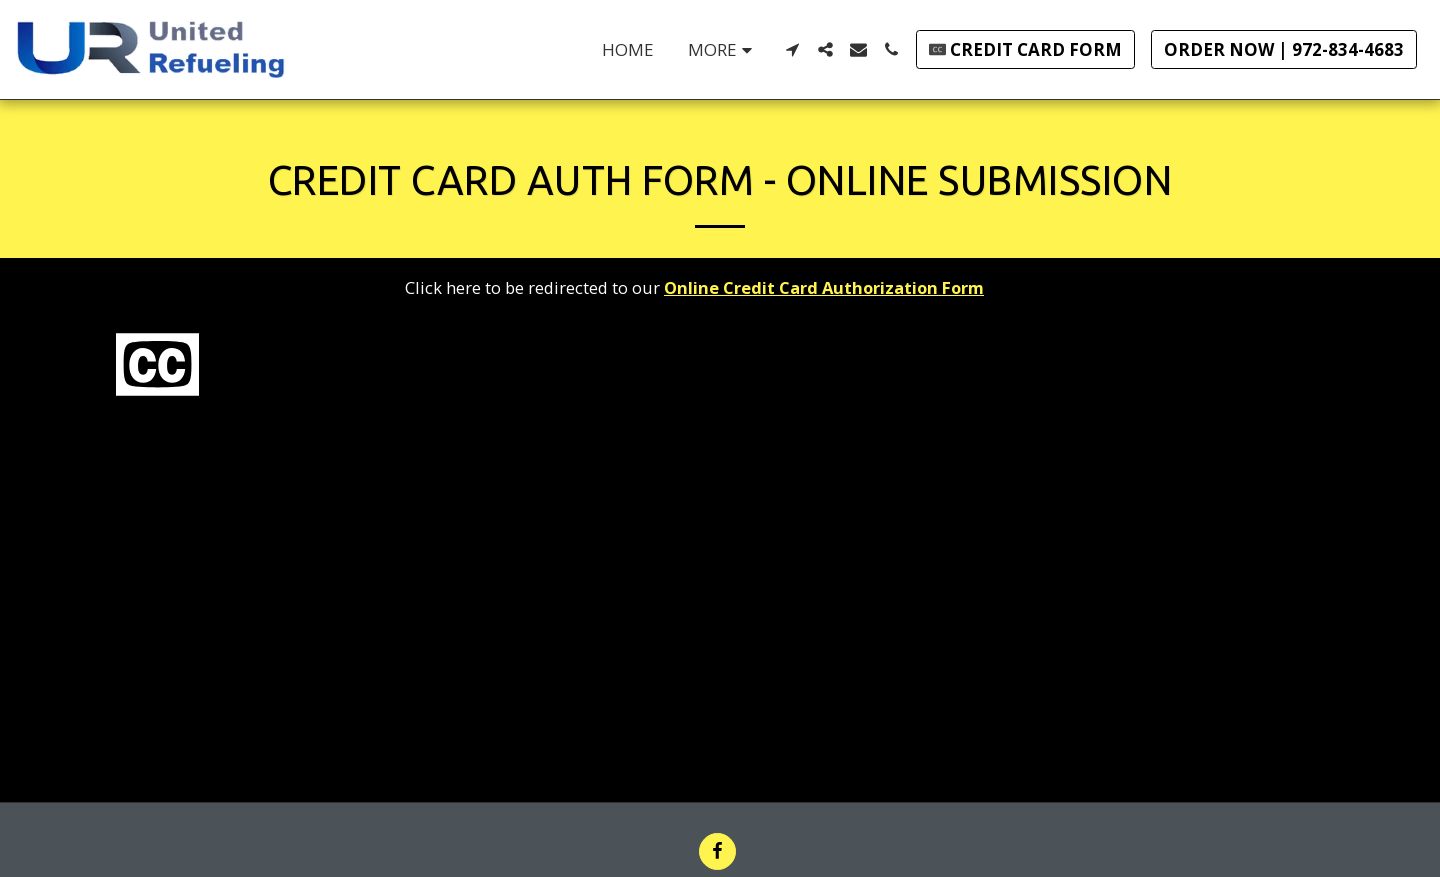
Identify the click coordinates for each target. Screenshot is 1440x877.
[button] (792, 49)
